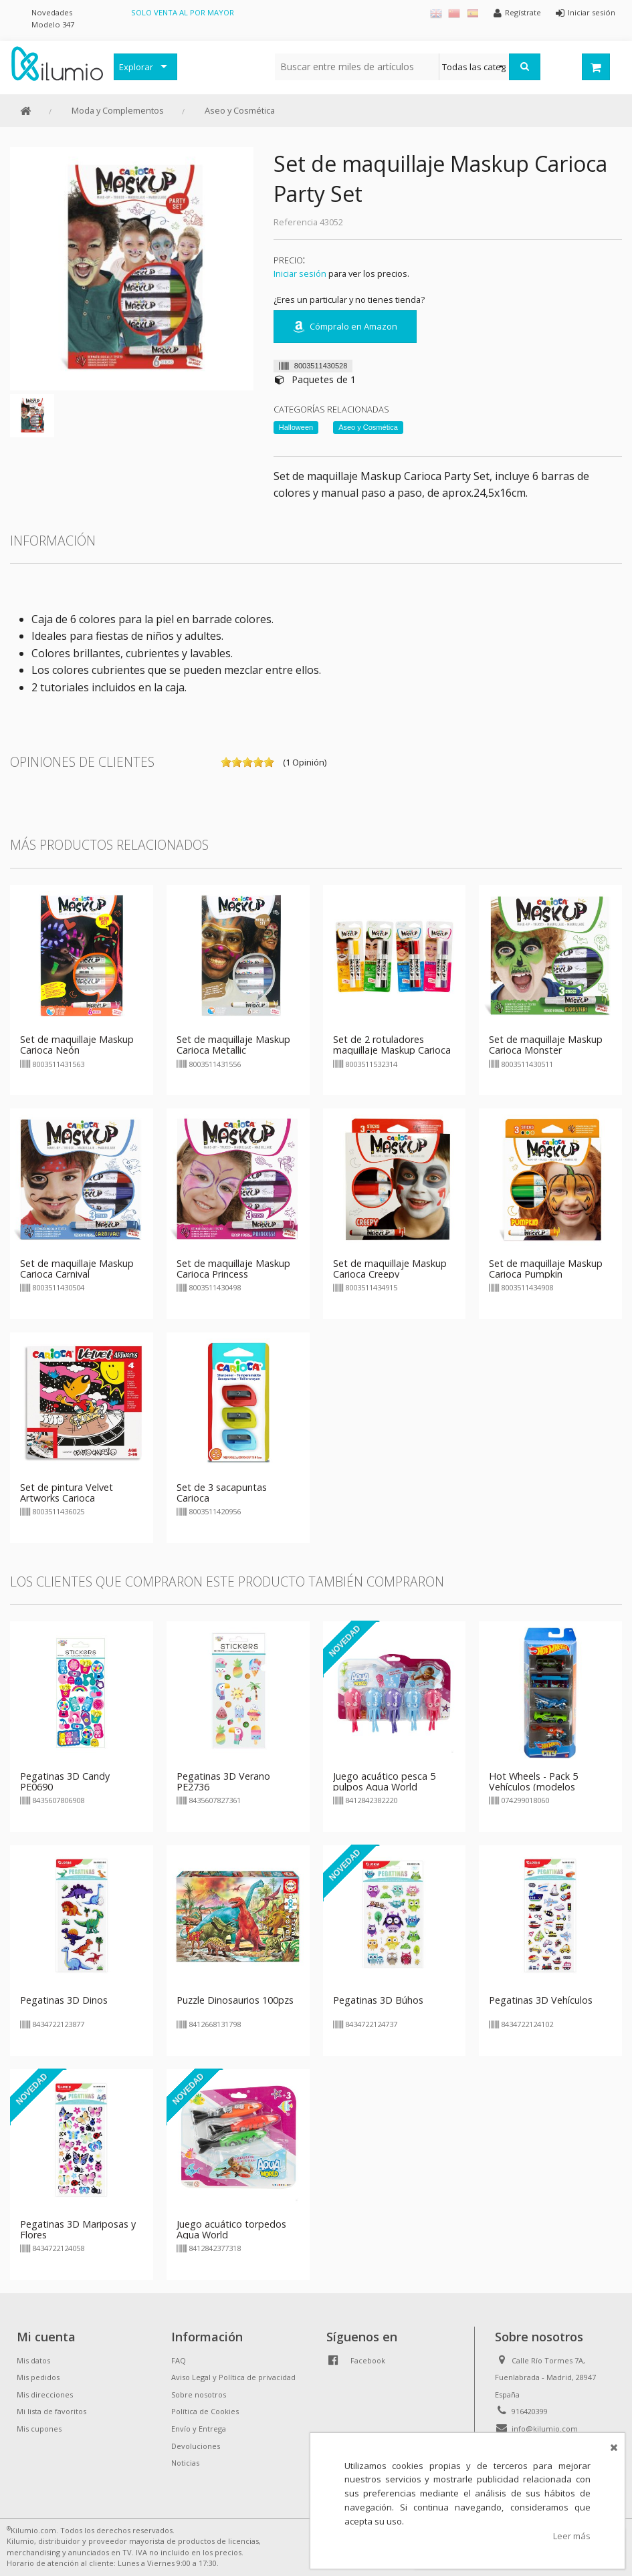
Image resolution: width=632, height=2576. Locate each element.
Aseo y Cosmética (240, 110)
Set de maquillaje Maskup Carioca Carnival (77, 1268)
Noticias (185, 2463)
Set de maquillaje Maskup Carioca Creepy (390, 1268)
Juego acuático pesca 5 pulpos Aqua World (384, 1781)
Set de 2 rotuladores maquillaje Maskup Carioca (392, 1044)
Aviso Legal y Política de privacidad (233, 2377)
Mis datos (33, 2360)
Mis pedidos (38, 2377)
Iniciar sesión (300, 273)
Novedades (51, 12)
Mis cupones (39, 2429)
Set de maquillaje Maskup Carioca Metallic (233, 1044)
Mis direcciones (45, 2394)
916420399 (530, 2411)
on (226, 762)
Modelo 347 (52, 24)
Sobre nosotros (198, 2394)
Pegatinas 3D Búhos (378, 2000)
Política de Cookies (205, 2411)
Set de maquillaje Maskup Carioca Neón (77, 1044)
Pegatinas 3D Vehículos (541, 2000)
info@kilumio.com (545, 2429)
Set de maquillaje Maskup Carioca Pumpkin (546, 1268)
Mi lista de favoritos (51, 2411)
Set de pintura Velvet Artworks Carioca (66, 1492)
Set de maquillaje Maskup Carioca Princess (233, 1268)
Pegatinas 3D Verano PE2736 (223, 1781)
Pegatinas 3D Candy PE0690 (65, 1781)
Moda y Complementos (118, 110)
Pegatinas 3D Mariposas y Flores (78, 2229)
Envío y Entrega (198, 2429)
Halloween (296, 427)
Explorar (136, 67)
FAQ (178, 2360)
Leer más (572, 2536)
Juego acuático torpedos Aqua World (231, 2229)
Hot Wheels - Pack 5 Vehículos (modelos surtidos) (533, 1787)
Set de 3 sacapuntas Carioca (222, 1492)
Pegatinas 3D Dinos (64, 2000)
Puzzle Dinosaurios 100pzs (235, 2000)
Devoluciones (195, 2446)
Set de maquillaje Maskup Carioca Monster (546, 1044)
